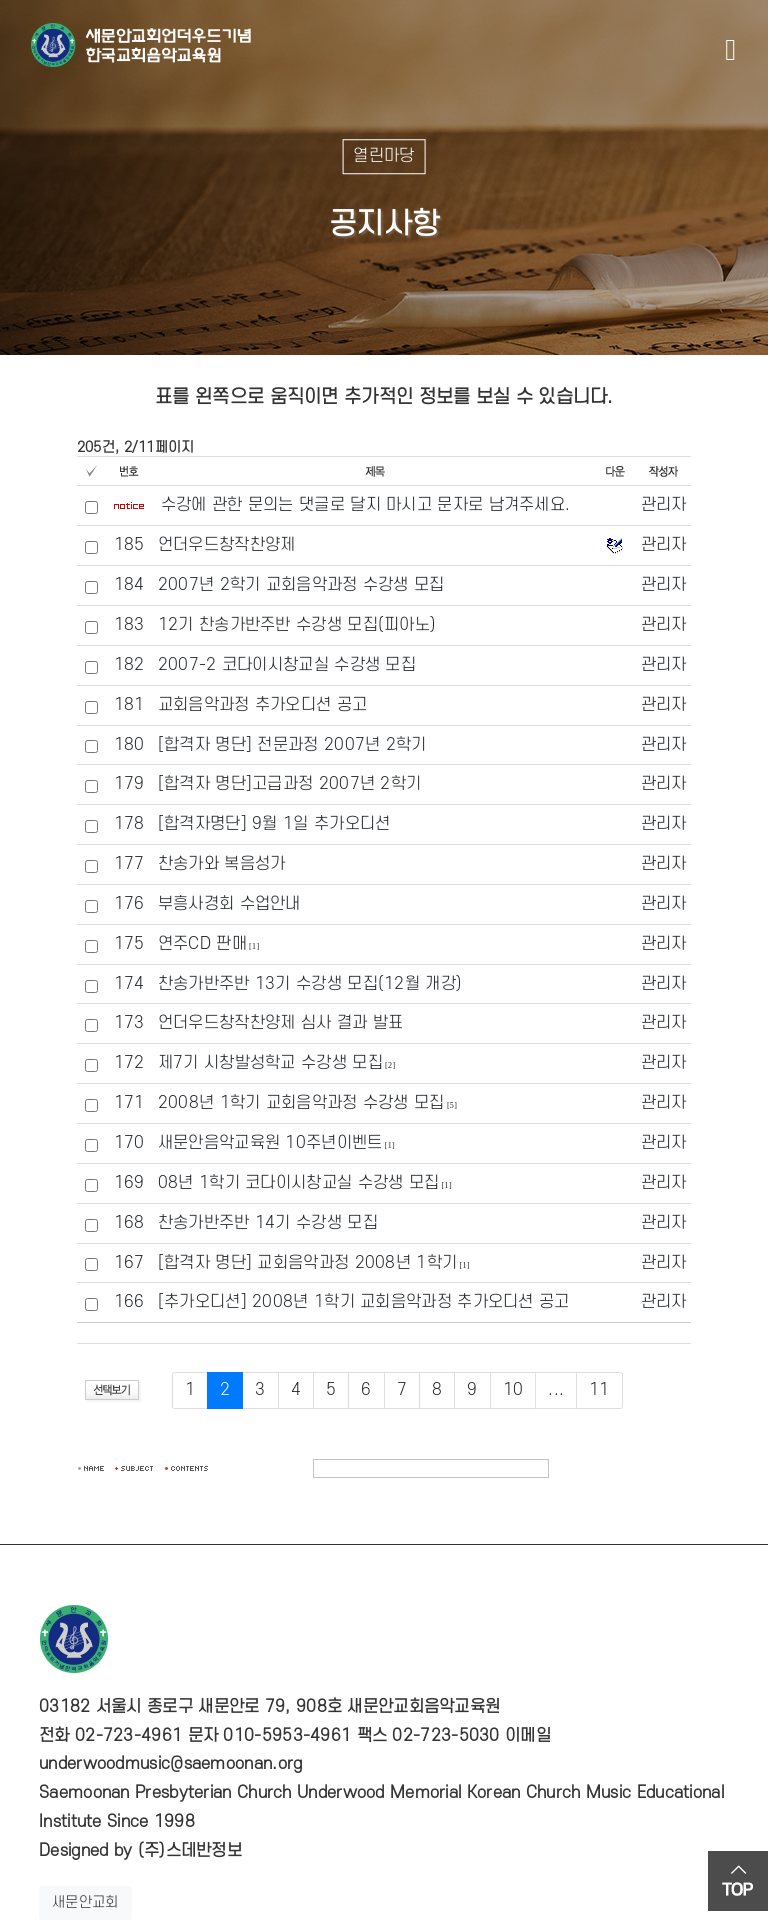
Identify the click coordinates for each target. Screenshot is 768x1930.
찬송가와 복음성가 (222, 864)
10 (513, 1390)
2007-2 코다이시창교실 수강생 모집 (287, 665)
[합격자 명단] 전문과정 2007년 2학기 (292, 745)
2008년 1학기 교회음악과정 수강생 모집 (301, 1103)
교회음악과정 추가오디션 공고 (263, 705)
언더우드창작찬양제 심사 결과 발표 (280, 1023)
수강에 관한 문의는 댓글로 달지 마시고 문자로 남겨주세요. (366, 505)
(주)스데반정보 (190, 1851)
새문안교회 (85, 1902)
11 (599, 1390)
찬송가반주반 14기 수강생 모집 (268, 1223)
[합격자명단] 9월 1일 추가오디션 (274, 824)
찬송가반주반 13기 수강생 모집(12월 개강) (310, 984)
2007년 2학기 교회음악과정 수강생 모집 (301, 585)
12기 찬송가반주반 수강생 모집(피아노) (297, 625)
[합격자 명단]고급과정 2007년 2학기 (290, 784)
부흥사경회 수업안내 (229, 904)
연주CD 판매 (202, 944)
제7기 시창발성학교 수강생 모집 (270, 1063)
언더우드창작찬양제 (227, 545)
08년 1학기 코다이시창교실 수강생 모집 (299, 1183)
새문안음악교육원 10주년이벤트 (270, 1143)
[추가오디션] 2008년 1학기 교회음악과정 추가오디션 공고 (364, 1302)
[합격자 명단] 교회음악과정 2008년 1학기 (308, 1263)
